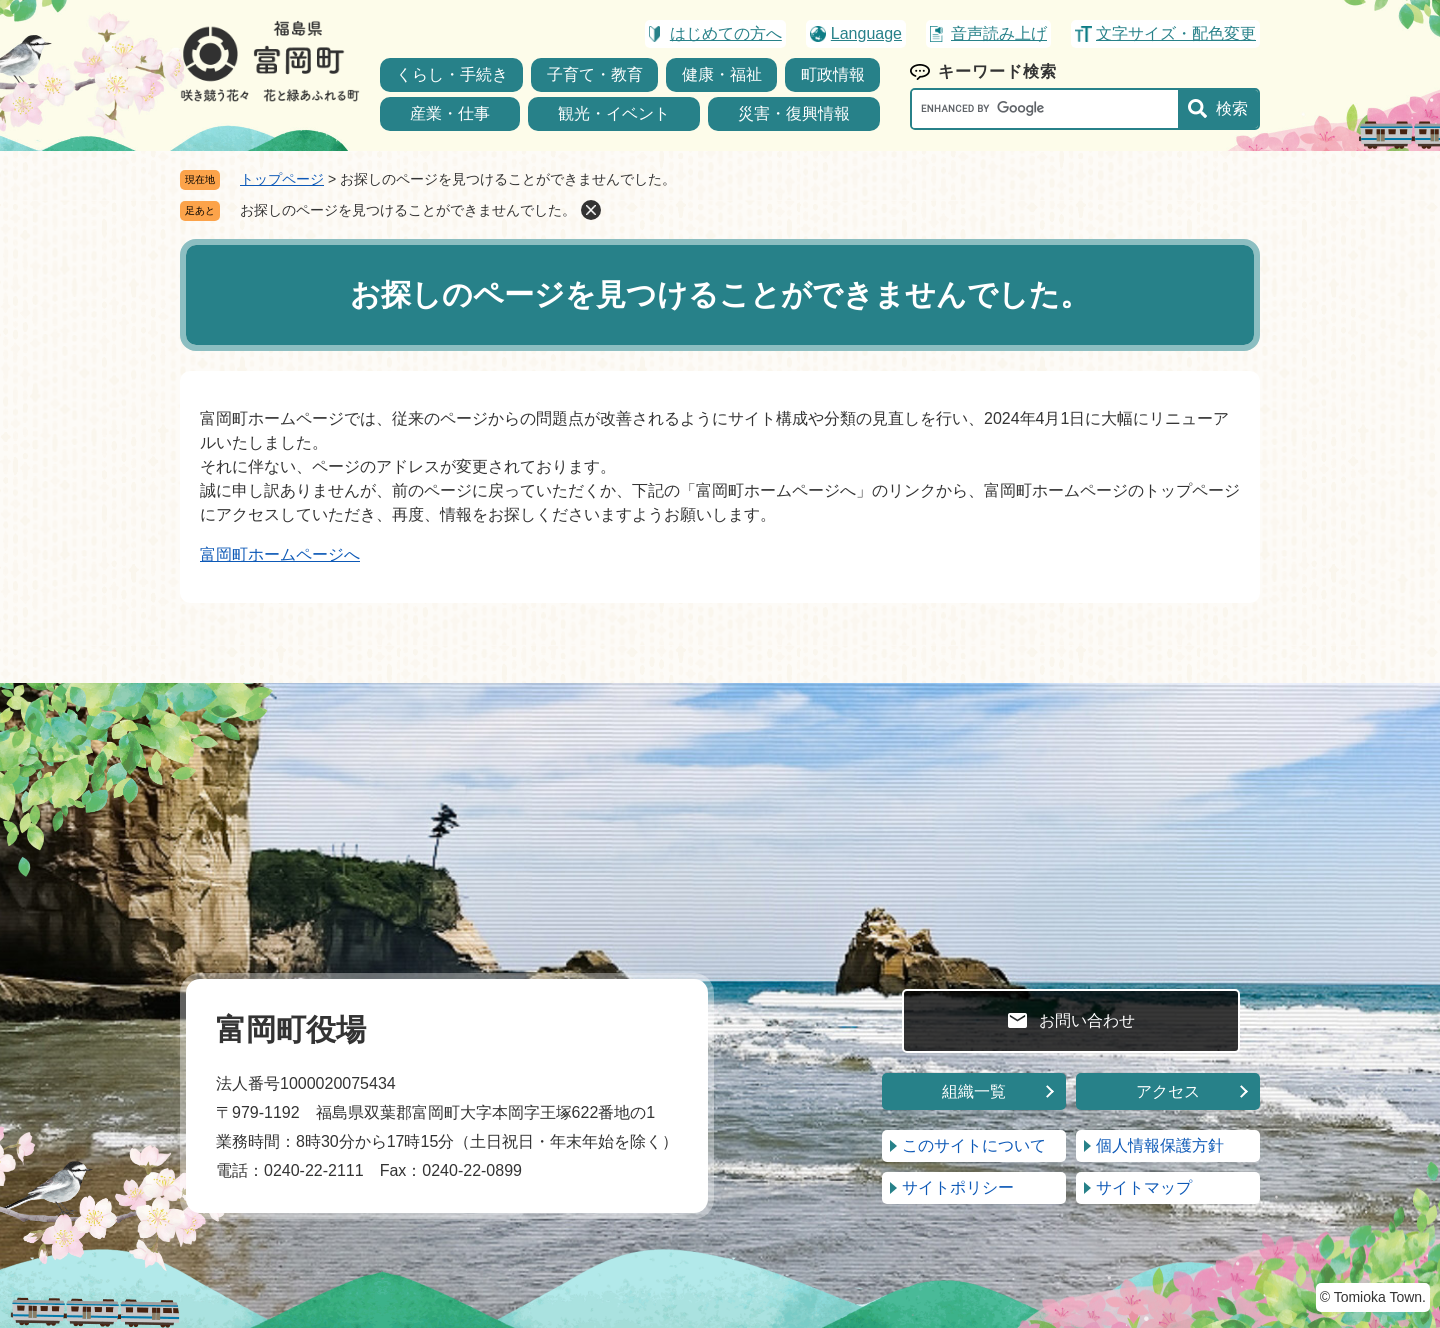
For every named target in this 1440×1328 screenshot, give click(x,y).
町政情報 (833, 74)
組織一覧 (974, 1091)
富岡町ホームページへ (280, 554)
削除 (591, 210)
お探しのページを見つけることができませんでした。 (408, 210)
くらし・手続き (452, 74)
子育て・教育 (595, 74)
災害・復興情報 (794, 113)
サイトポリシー (958, 1187)
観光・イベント (614, 113)
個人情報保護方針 (1160, 1145)
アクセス (1168, 1091)
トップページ (282, 179)
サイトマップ (1144, 1187)
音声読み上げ (999, 33)
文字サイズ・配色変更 (1176, 33)
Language (866, 33)
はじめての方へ (726, 33)
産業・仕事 (450, 113)
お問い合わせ (1087, 1020)
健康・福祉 (722, 74)
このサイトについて (974, 1145)
